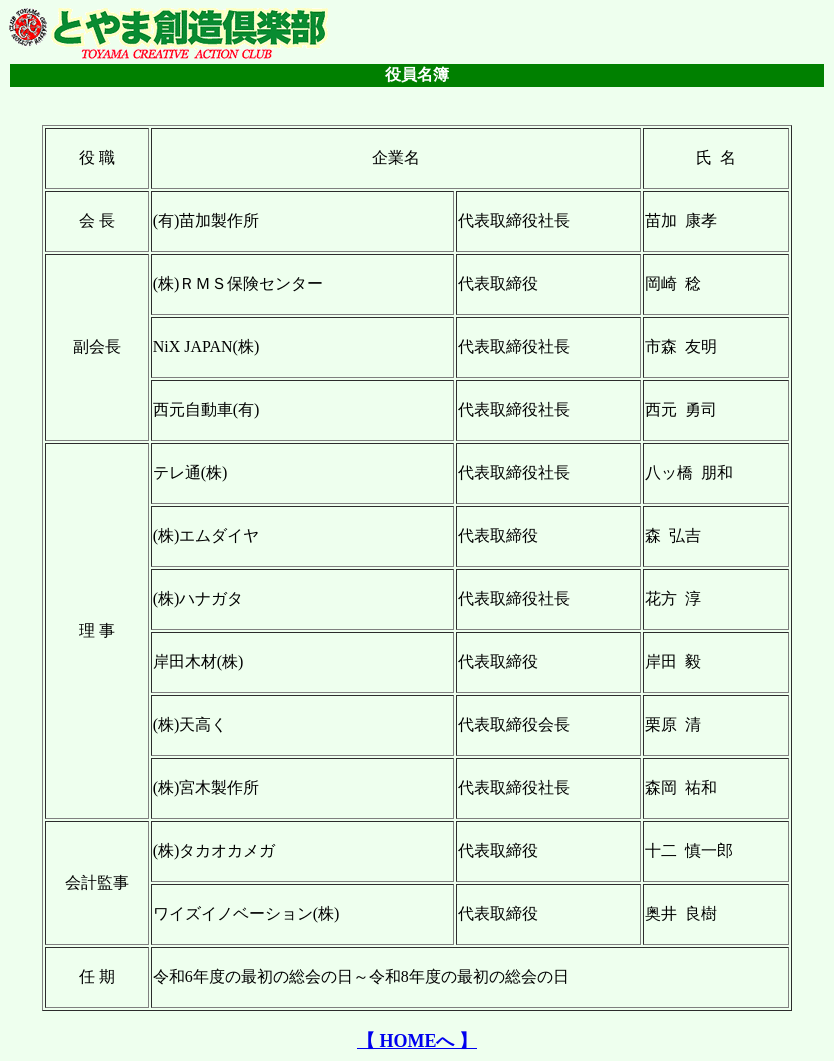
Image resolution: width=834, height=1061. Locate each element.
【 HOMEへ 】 (417, 1041)
